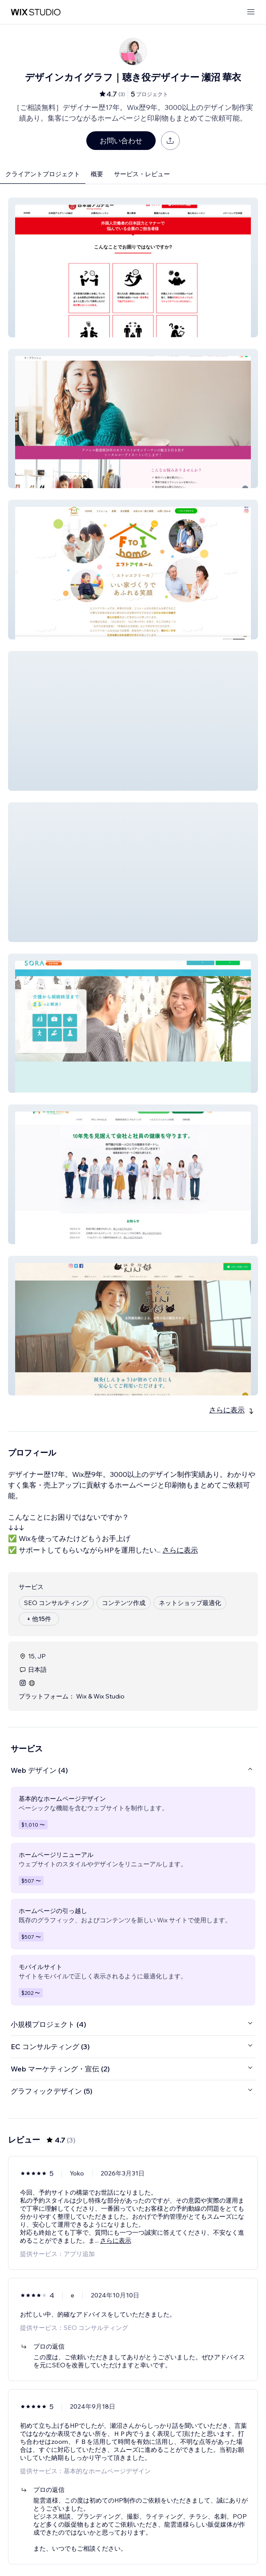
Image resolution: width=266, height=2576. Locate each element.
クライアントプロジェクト (42, 174)
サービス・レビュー (142, 174)
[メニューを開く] (251, 12)
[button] (133, 267)
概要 (97, 174)
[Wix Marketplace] (35, 12)
